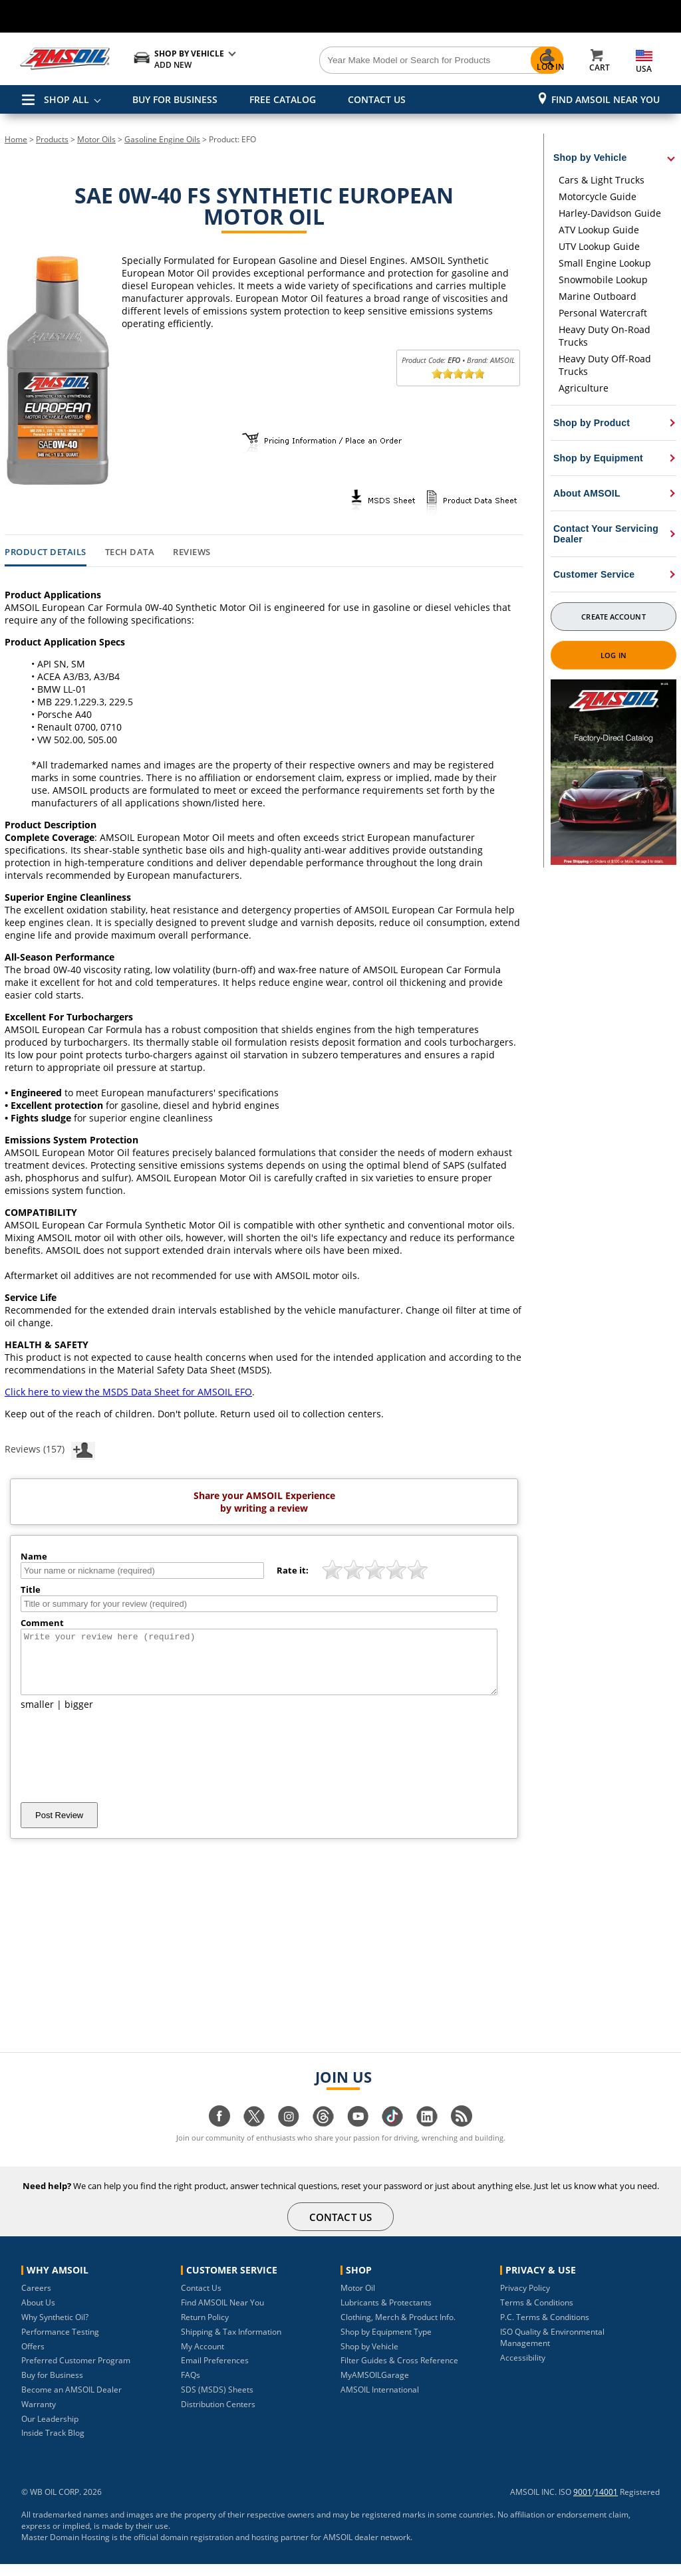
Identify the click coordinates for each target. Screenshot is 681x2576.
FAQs (190, 2387)
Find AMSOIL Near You (605, 99)
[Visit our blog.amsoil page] (461, 2135)
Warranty (38, 2416)
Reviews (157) (50, 1448)
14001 (606, 2504)
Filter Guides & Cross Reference (399, 2372)
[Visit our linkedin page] (427, 2135)
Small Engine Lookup (605, 263)
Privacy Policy (525, 2299)
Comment (42, 1623)
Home (16, 139)
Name (34, 1556)
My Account (202, 2358)
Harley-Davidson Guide (610, 213)
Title (31, 1589)
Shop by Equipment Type (386, 2343)
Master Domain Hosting (65, 2549)
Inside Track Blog (52, 2444)
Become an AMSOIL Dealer (71, 2401)
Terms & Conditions (536, 2314)
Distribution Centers (218, 2416)
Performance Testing (60, 2343)
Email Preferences (215, 2372)
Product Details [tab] (45, 552)
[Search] (393, 60)
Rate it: (293, 1570)
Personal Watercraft (603, 312)
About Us (38, 2314)
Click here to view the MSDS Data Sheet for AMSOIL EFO (128, 1391)
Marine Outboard (597, 296)
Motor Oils (96, 139)
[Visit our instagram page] (288, 2135)
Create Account (613, 617)
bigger (79, 1716)
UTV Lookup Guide (599, 246)
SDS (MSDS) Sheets (217, 2401)
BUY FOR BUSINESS (174, 99)
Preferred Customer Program (75, 2372)
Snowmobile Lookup (603, 279)
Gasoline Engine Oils (162, 139)
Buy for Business (52, 2387)
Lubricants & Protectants (386, 2314)
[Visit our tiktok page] (392, 2135)
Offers (33, 2358)
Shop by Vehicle (369, 2358)
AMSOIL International (379, 2401)
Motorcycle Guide (597, 196)
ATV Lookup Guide (599, 229)
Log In (613, 655)
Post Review (59, 1827)
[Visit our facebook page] (219, 2135)
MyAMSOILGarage (374, 2387)
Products (52, 139)
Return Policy (205, 2329)
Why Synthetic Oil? (54, 2329)
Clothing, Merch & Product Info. (398, 2329)
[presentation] (122, 1768)
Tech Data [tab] (130, 552)
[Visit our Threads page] (323, 2135)
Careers (36, 2299)
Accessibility (522, 2369)
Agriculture (584, 388)
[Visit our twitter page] (254, 2135)
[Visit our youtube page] (357, 2135)
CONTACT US (377, 99)
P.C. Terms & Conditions (544, 2329)
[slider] (458, 373)
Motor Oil (357, 2299)
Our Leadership (49, 2430)
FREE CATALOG (282, 99)
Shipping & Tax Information (231, 2343)
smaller (37, 1716)
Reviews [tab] (192, 552)
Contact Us (201, 2299)
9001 (582, 2504)
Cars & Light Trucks (601, 180)
